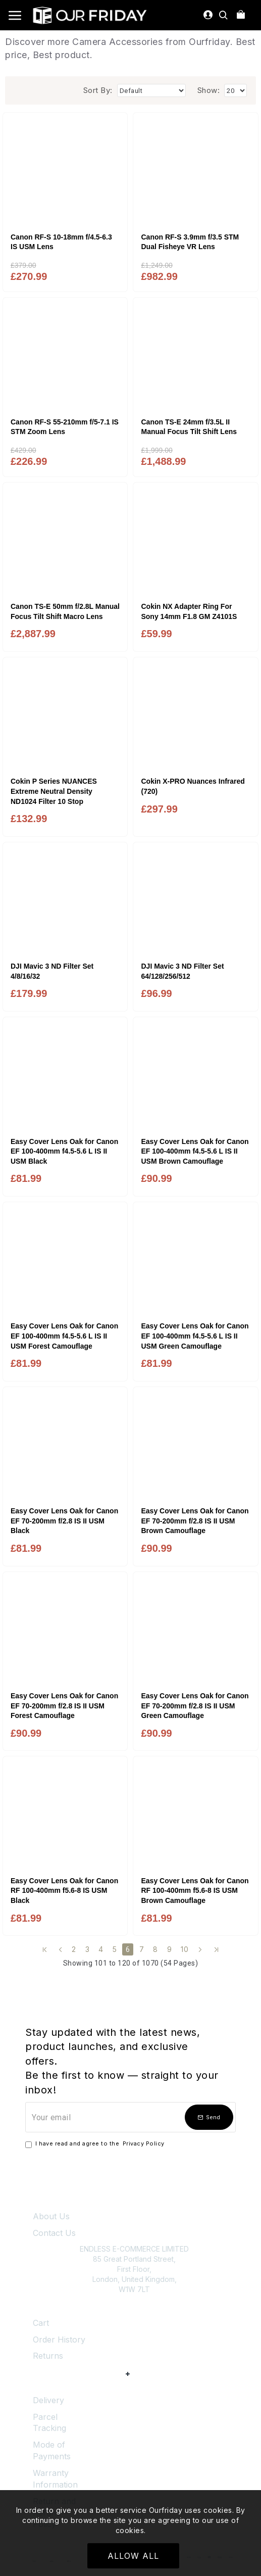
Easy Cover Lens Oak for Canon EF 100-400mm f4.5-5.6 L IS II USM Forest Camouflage (64, 1336)
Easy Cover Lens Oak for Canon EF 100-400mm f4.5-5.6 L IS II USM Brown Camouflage (194, 1151)
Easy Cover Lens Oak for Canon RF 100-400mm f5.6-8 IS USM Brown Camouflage (194, 1890)
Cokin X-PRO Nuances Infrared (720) (192, 786)
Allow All (133, 2556)
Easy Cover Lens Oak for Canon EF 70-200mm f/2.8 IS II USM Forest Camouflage (64, 1706)
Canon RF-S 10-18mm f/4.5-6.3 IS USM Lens (61, 242)
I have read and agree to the (95, 2144)
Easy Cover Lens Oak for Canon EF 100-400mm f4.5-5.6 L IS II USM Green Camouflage (194, 1336)
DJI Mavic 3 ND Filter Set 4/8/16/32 (52, 971)
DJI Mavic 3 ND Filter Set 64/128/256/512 (182, 971)
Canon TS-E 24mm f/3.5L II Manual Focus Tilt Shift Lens (189, 427)
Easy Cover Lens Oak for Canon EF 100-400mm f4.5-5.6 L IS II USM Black (64, 1151)
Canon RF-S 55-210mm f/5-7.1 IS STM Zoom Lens (65, 427)
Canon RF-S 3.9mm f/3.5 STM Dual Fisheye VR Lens (190, 242)
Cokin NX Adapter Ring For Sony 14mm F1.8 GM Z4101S (189, 611)
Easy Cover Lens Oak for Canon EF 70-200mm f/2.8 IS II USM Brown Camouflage (194, 1521)
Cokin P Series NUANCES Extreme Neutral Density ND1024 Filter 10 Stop (54, 791)
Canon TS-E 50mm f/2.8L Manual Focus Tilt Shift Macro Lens (65, 611)
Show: (208, 90)
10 (184, 1949)
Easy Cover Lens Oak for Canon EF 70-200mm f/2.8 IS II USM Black (64, 1521)
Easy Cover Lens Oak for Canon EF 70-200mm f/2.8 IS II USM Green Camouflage (194, 1706)
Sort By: (98, 90)
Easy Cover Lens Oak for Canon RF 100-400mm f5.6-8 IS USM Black (64, 1890)
